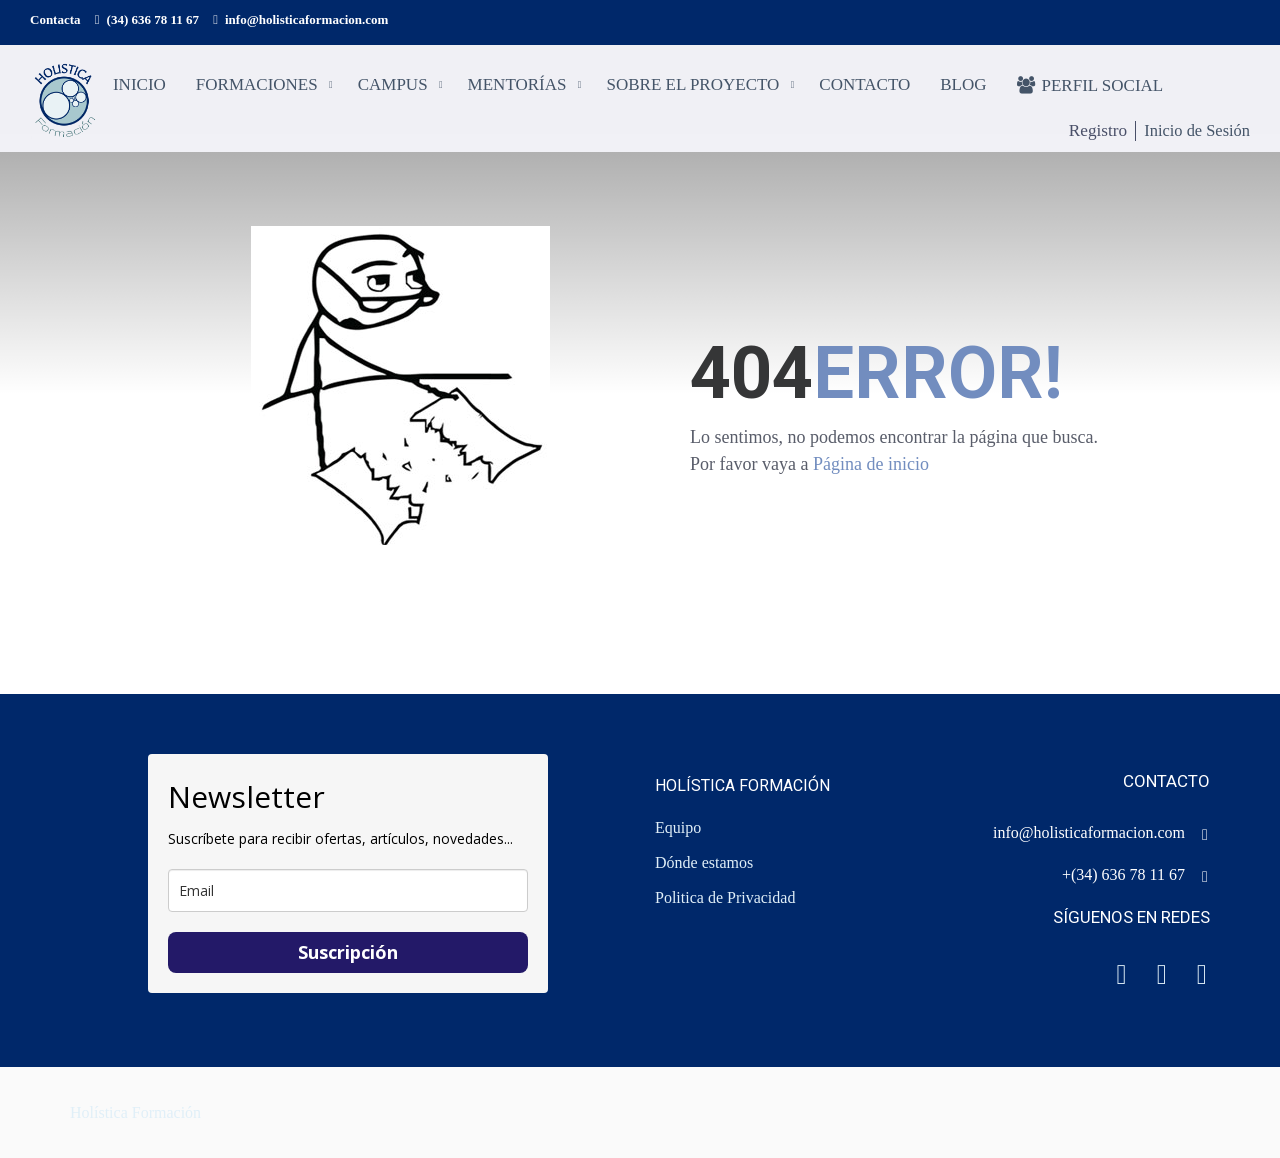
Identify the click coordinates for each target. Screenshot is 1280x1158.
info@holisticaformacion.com (306, 19)
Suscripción (348, 952)
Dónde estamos (704, 862)
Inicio (141, 85)
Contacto (866, 85)
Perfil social (1092, 86)
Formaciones (259, 85)
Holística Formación (135, 1112)
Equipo (678, 827)
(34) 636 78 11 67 (153, 19)
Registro (1088, 132)
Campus (395, 85)
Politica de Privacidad (725, 897)
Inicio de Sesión (1195, 131)
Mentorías (519, 85)
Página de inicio (871, 472)
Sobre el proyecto (695, 85)
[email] (348, 890)
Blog (965, 85)
